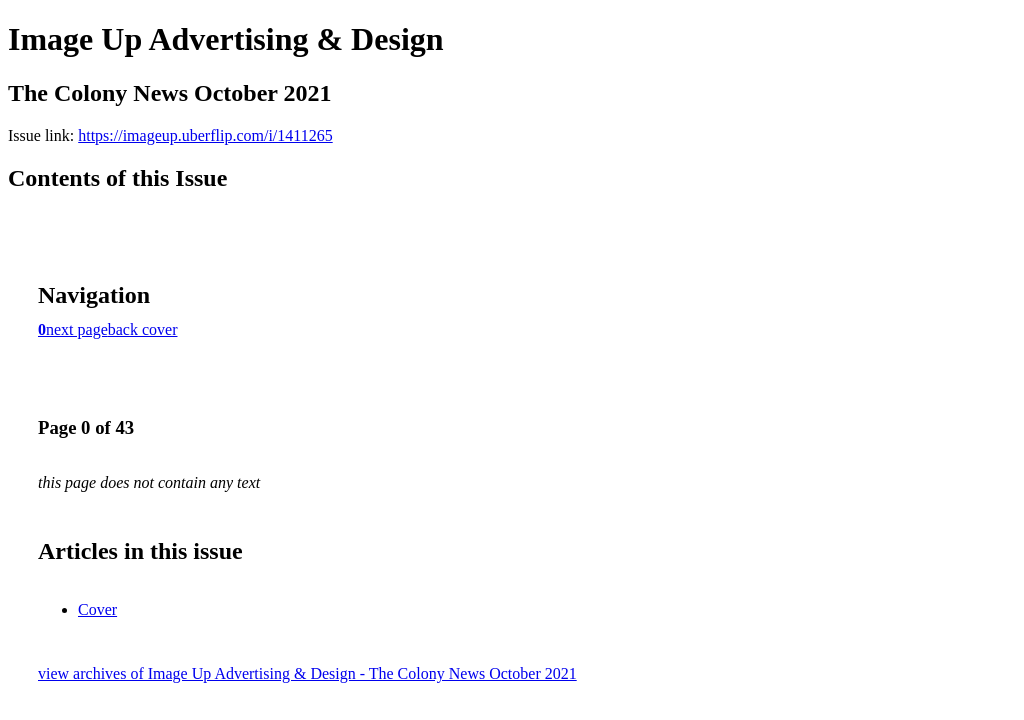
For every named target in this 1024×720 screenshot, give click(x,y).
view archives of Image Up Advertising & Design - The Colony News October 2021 (307, 673)
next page (77, 329)
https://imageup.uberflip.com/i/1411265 (205, 135)
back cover (143, 329)
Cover (97, 609)
